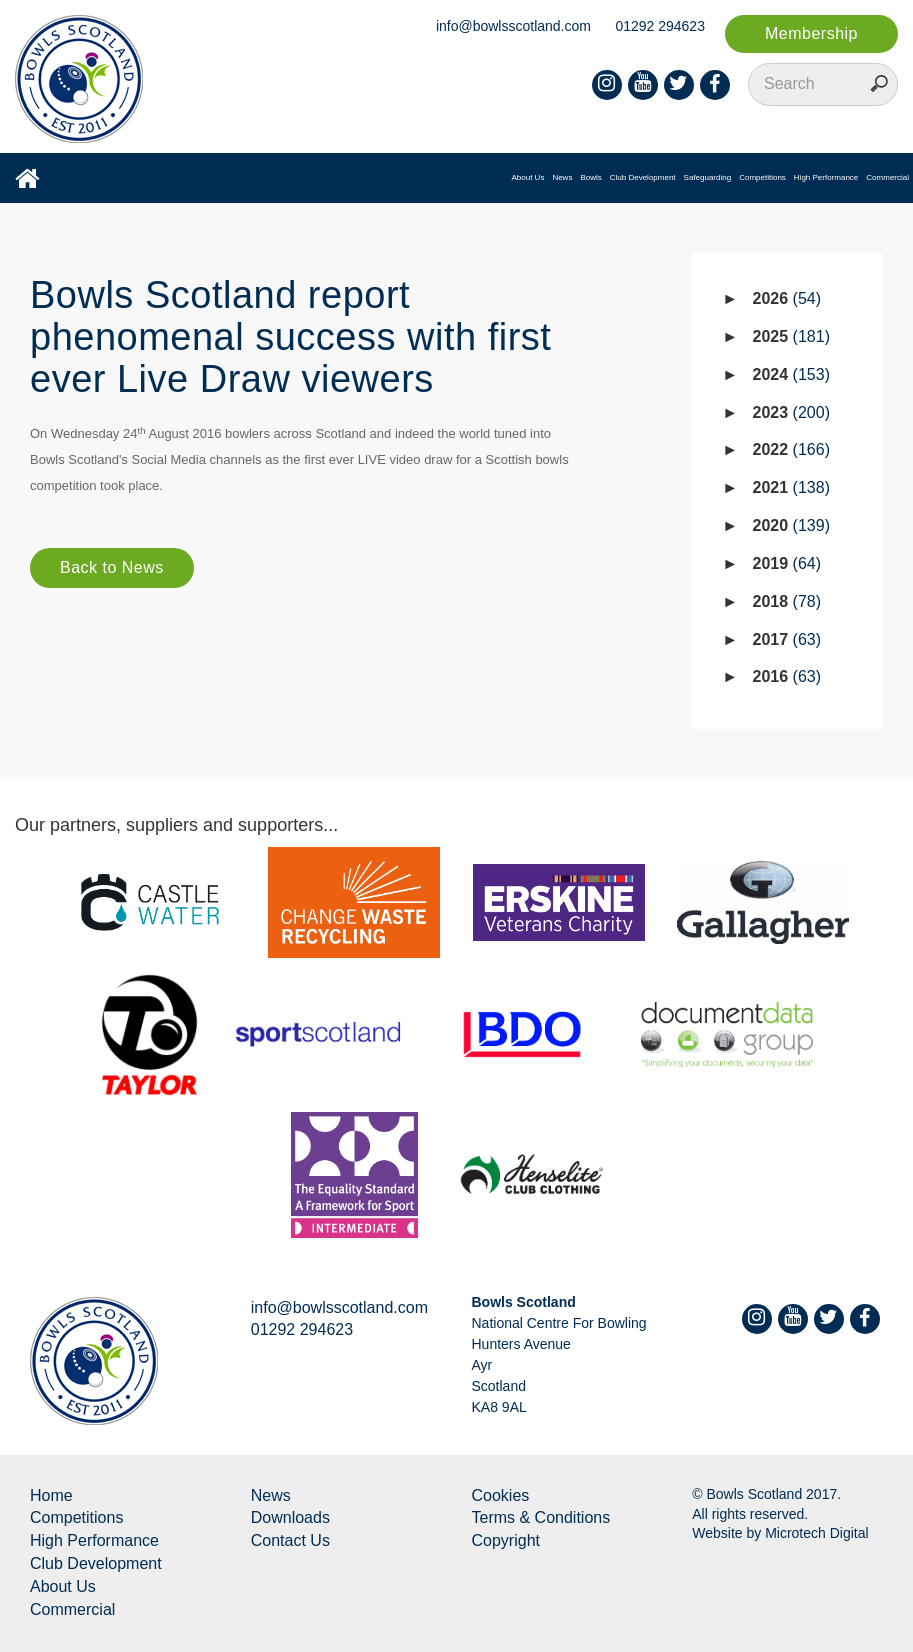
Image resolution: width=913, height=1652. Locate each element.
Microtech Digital (816, 1533)
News (562, 177)
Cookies (501, 1495)
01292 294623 (660, 26)
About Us (527, 177)
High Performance (826, 177)
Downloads (290, 1517)
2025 (791, 336)
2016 (787, 676)
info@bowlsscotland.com (513, 26)
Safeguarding (708, 177)
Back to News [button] (112, 567)
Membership (811, 33)
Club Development (643, 177)
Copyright (506, 1540)
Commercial (887, 177)
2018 (787, 601)
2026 (787, 298)
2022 (791, 449)
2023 (791, 412)
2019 (787, 563)
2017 (787, 639)
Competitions (762, 177)
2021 (791, 487)
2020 (791, 525)
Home (51, 1495)
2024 (791, 374)
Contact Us (290, 1540)
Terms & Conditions (541, 1517)
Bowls (590, 177)
